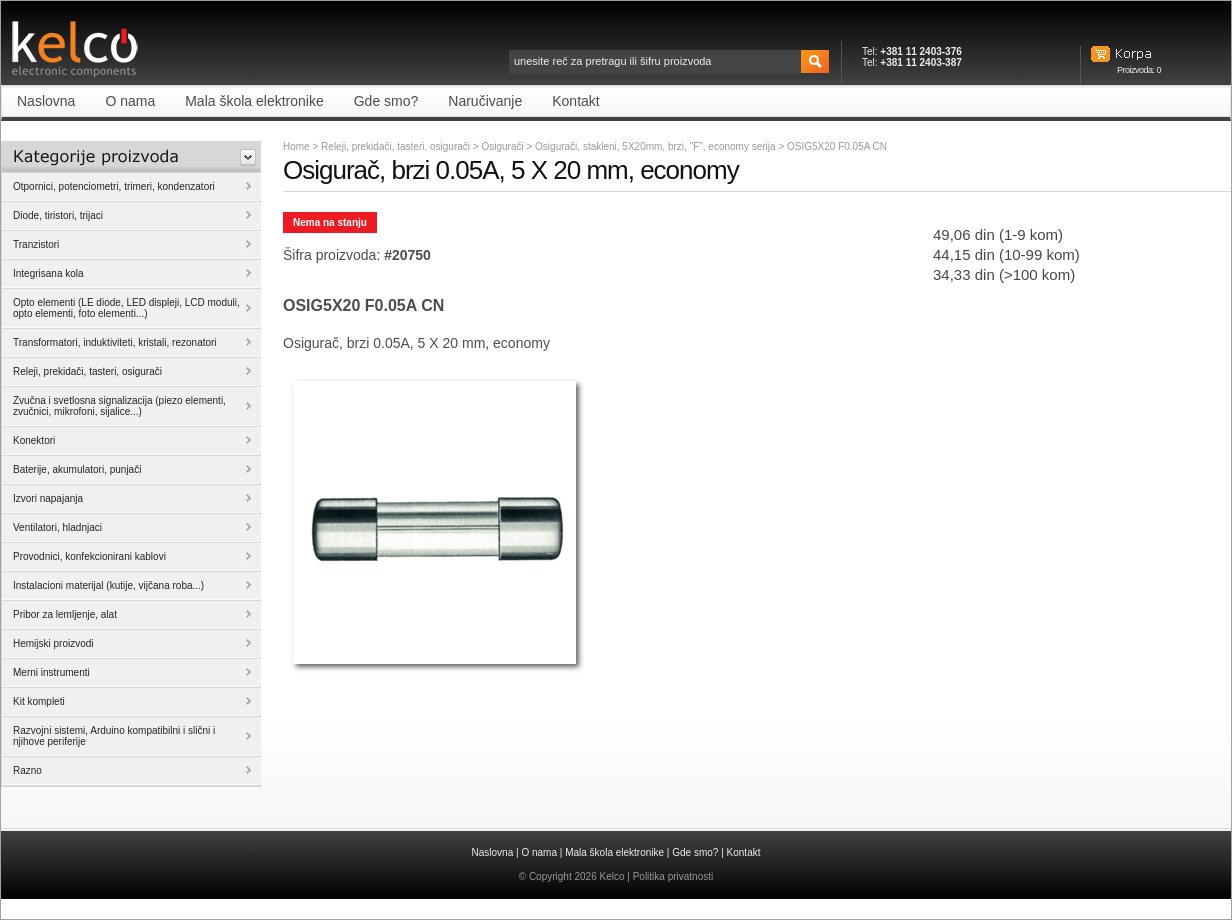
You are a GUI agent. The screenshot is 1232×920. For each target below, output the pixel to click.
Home (296, 146)
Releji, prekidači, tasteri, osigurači (395, 146)
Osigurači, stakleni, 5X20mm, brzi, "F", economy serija (656, 146)
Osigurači (503, 146)
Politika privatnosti (673, 876)
